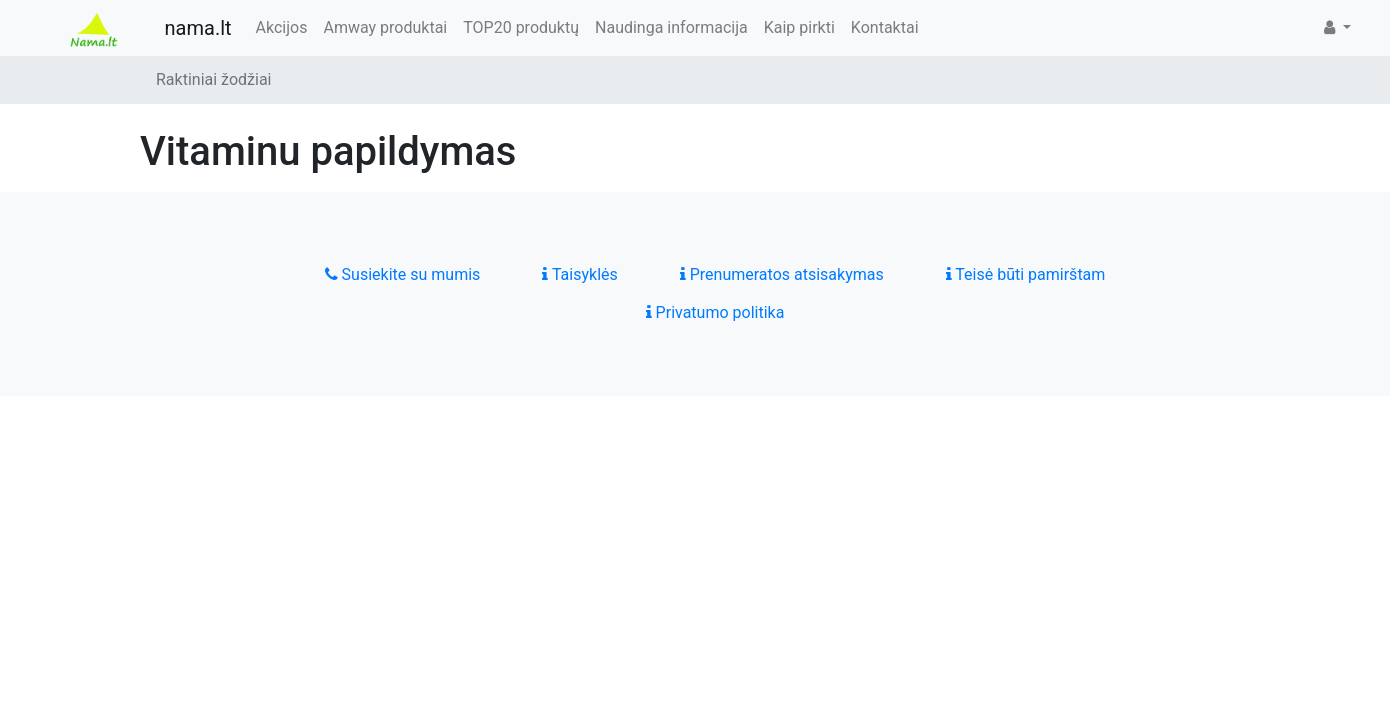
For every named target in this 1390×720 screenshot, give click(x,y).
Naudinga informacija (671, 27)
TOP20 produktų (521, 27)
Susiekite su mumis (403, 274)
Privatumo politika (715, 312)
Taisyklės (579, 274)
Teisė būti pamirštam (1026, 274)
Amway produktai (385, 27)
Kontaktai (885, 27)
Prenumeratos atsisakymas (782, 274)
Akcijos (282, 27)
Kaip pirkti (799, 27)
